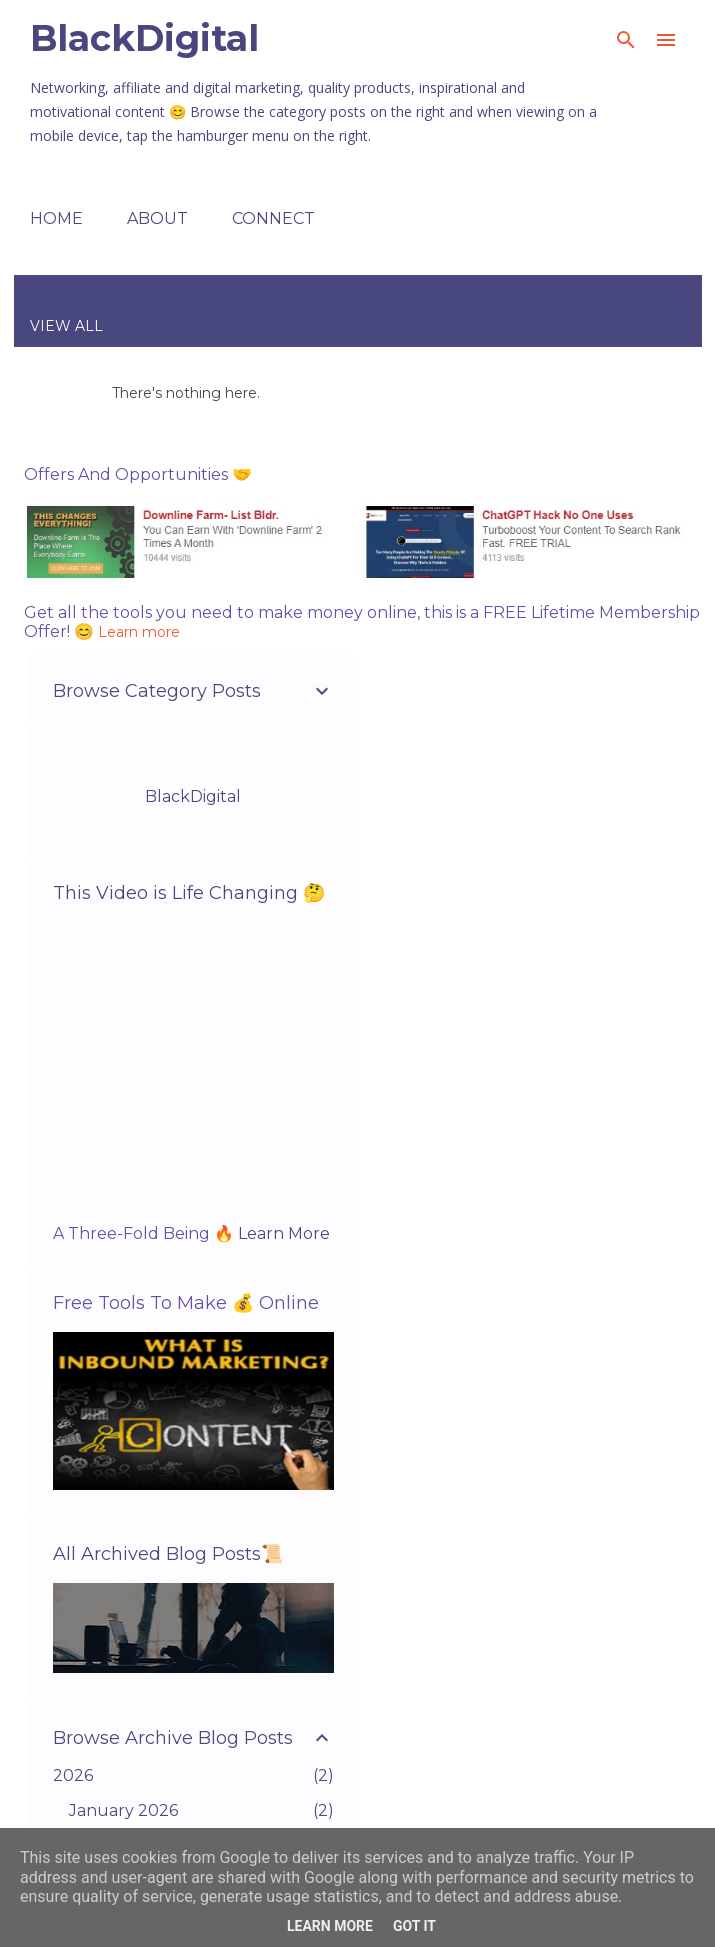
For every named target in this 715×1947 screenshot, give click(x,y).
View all (66, 326)
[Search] (626, 40)
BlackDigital (144, 38)
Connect (273, 218)
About (157, 218)
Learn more (139, 632)
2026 (73, 1775)
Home (56, 218)
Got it (414, 1926)
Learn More (284, 1233)
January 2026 (123, 1810)
